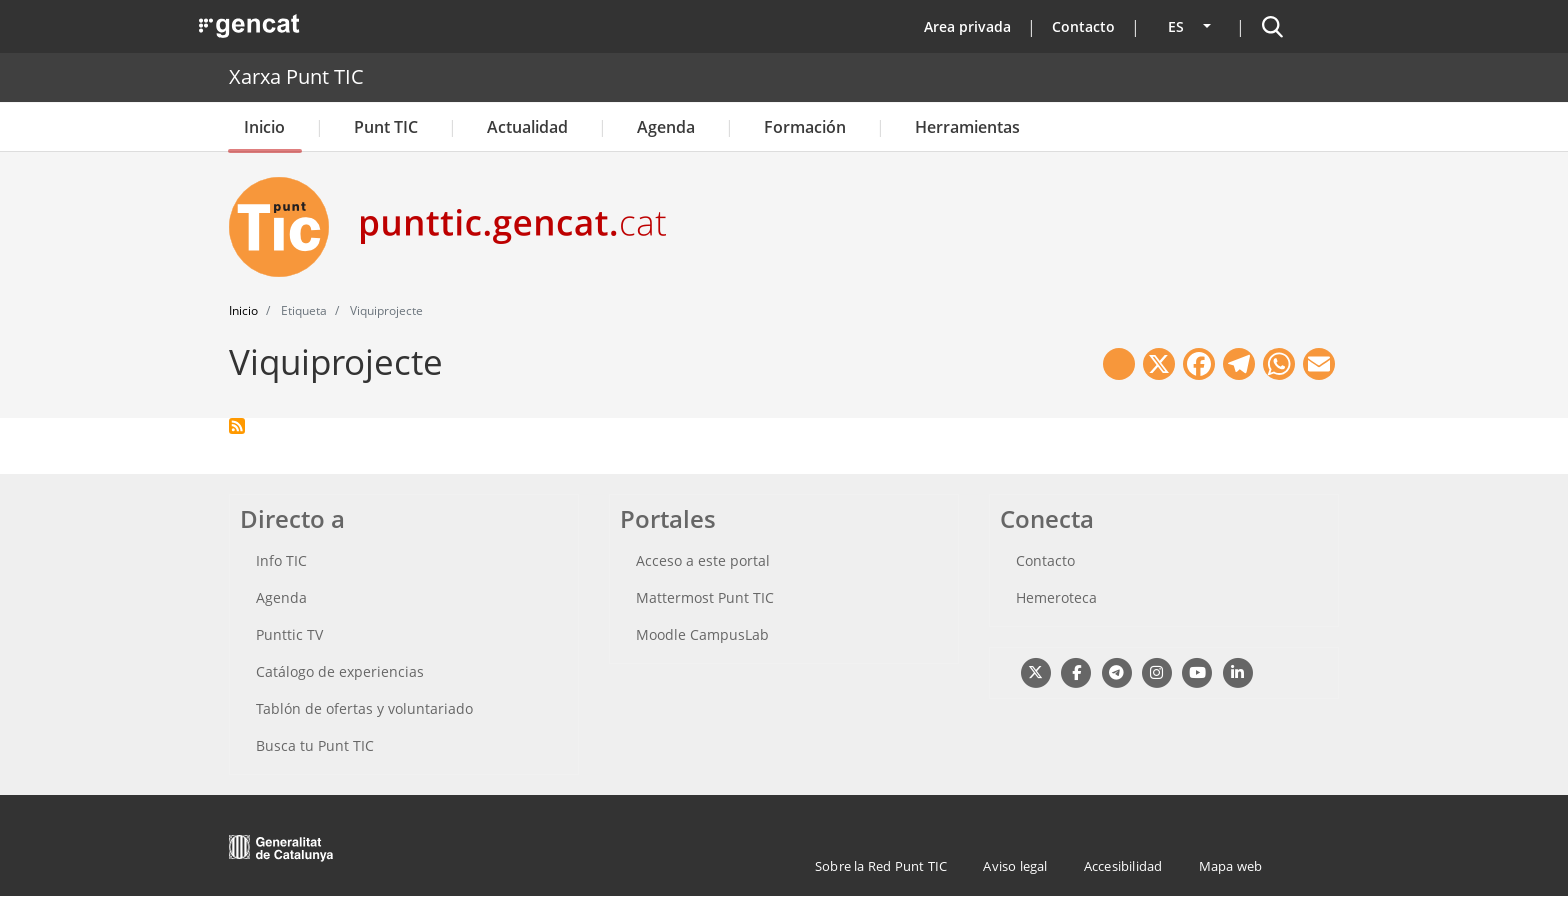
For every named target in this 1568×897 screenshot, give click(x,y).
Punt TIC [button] (386, 127)
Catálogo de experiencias (340, 671)
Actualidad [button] (527, 127)
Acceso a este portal (703, 560)
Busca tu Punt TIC (315, 745)
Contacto (1083, 26)
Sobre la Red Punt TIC (881, 866)
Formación (805, 127)
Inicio (264, 127)
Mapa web (1231, 866)
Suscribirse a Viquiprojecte (237, 426)
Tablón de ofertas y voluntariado (364, 708)
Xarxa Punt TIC (296, 76)
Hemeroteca (1056, 597)
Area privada (967, 26)
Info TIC (281, 560)
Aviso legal (1015, 866)
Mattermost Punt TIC (705, 597)
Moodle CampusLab (702, 634)
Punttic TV (289, 634)
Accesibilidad (1123, 866)
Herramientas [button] (967, 127)
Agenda (666, 127)
